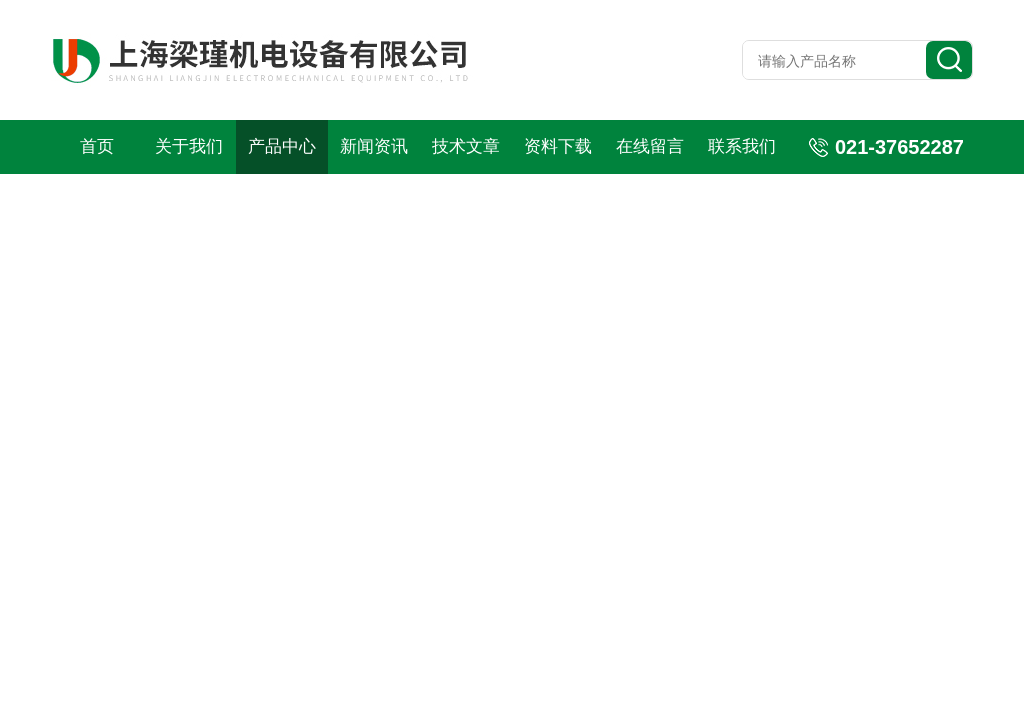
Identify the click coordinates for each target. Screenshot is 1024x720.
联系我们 (742, 146)
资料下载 (558, 146)
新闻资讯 (374, 146)
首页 (97, 146)
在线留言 (650, 146)
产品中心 (282, 146)
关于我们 (189, 146)
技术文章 (466, 146)
